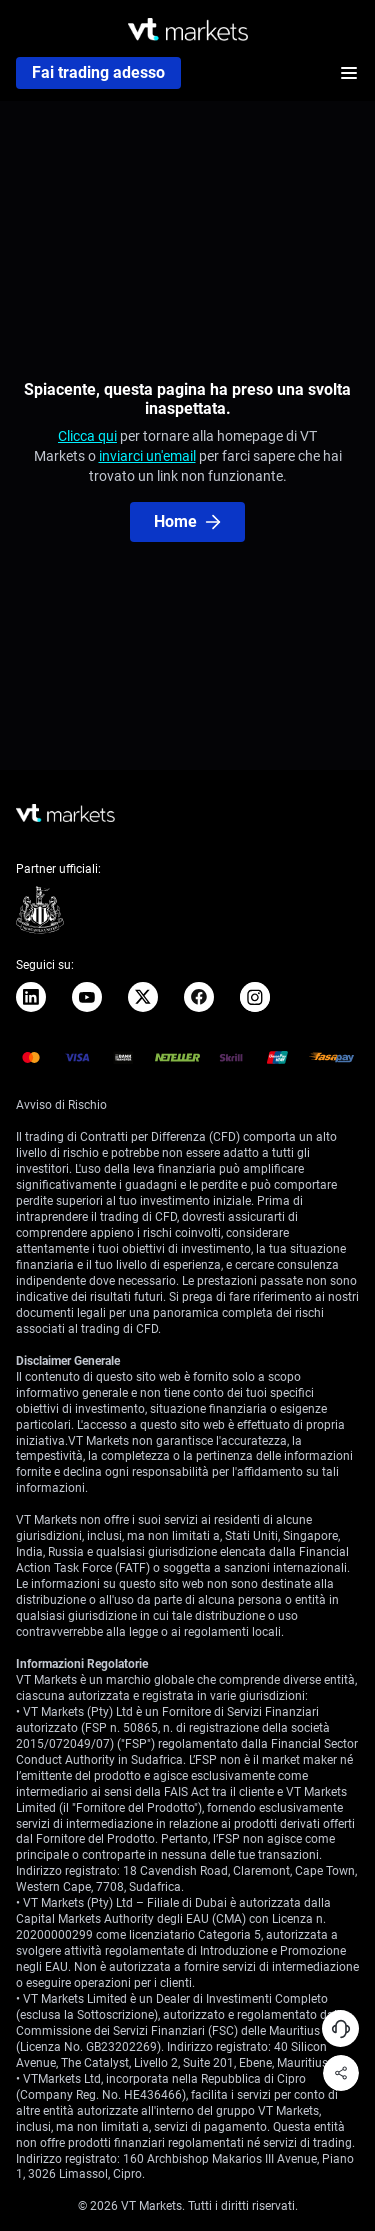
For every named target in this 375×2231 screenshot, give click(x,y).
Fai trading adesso (98, 72)
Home (187, 521)
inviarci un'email (147, 456)
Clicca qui (87, 436)
